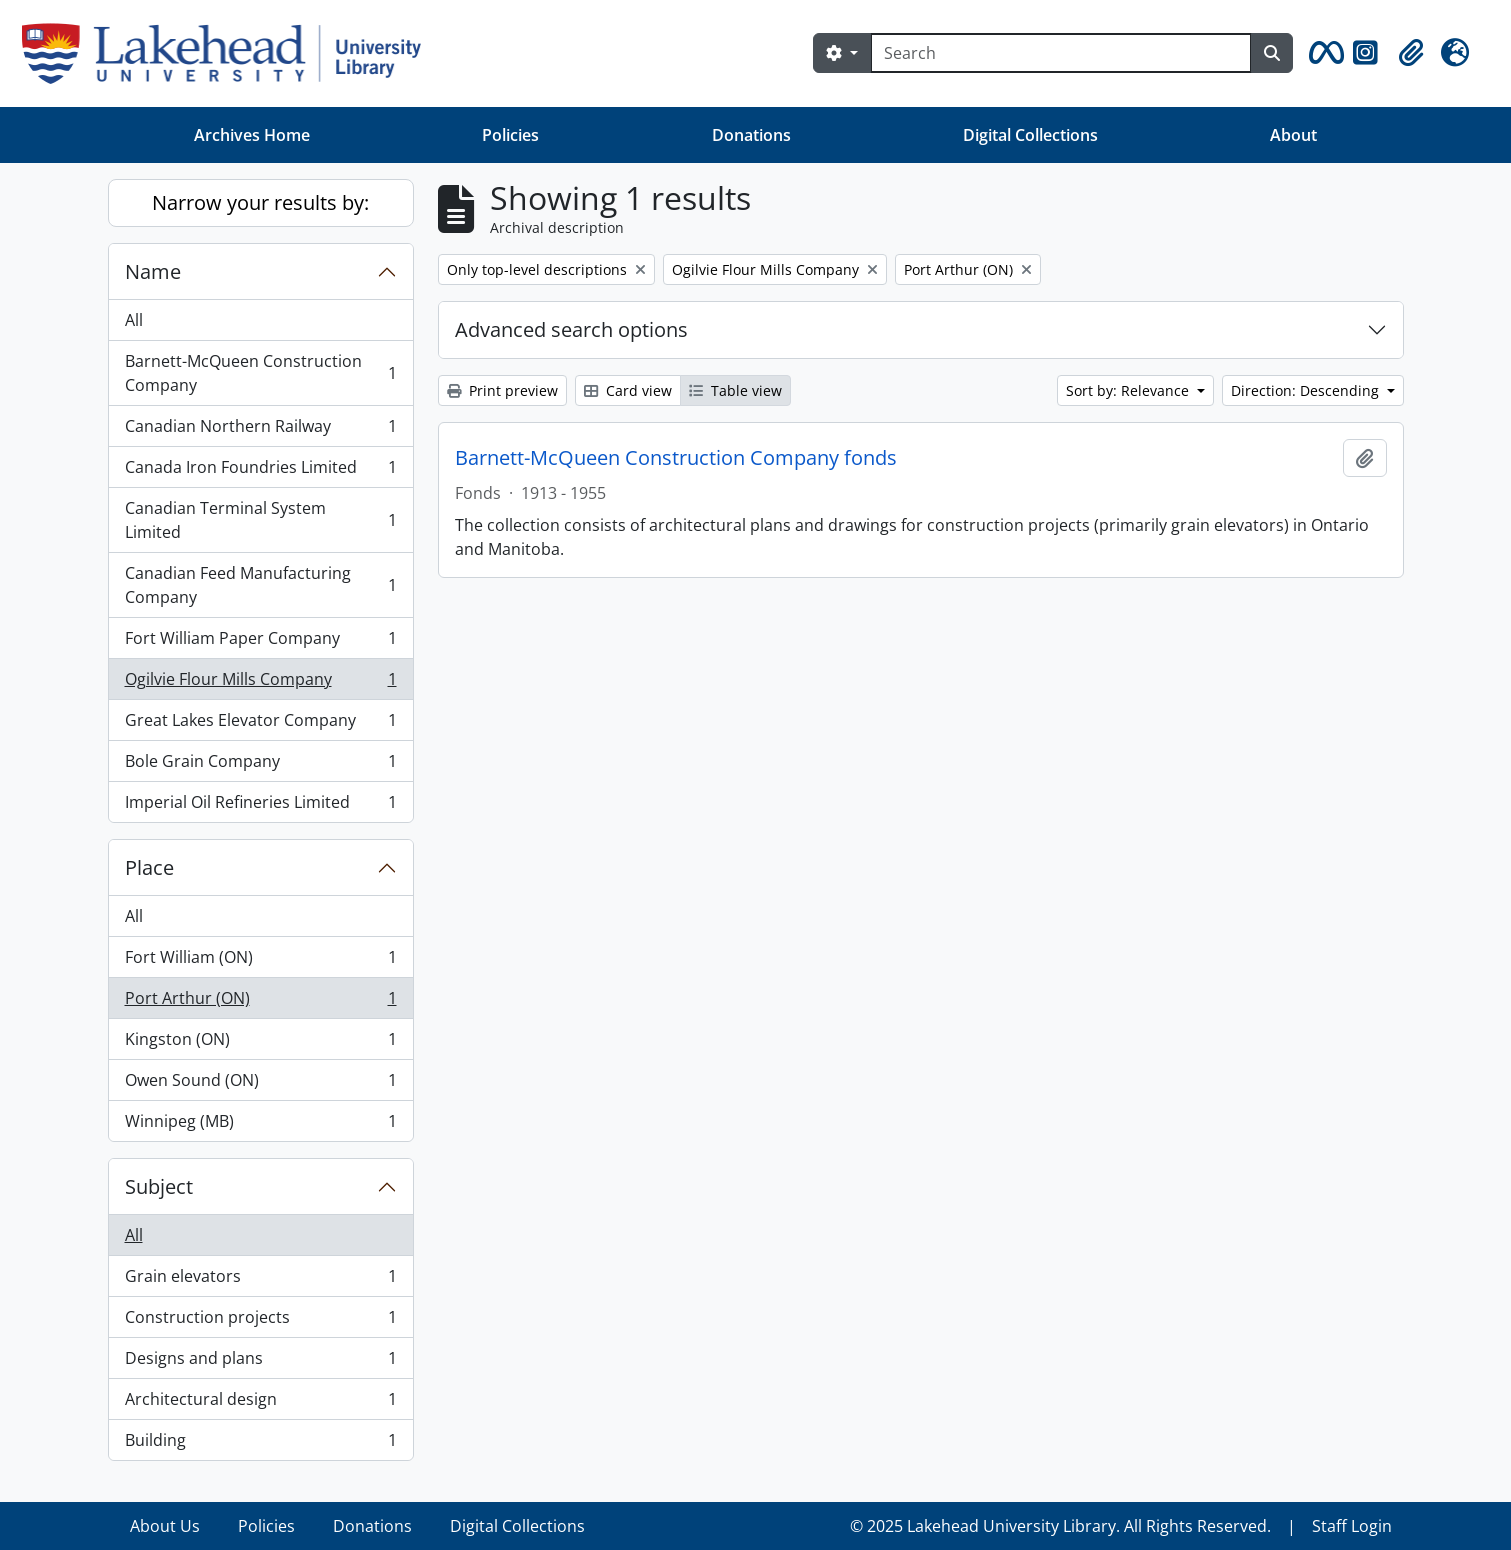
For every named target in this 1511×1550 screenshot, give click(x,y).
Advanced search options (571, 329)
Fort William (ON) (260, 961)
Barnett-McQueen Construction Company (260, 373)
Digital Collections (1030, 135)
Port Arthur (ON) (260, 1002)
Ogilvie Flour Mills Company (260, 683)
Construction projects (260, 1321)
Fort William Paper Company (260, 642)
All (134, 320)
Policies (510, 135)
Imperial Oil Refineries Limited (260, 806)
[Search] (1061, 53)
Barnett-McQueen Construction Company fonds (676, 458)
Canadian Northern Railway (260, 430)
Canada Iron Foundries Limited (260, 471)
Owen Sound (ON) (260, 1084)
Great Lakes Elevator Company (260, 724)
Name (153, 271)
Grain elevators (260, 1280)
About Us (165, 1526)
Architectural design (260, 1403)
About (1293, 135)
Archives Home (252, 135)
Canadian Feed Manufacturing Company (260, 585)
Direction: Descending (1307, 390)
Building (260, 1444)
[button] (1323, 53)
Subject (159, 1186)
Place (149, 867)
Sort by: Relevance (1129, 390)
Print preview (502, 390)
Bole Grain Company (260, 765)
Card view (628, 390)
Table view (735, 390)
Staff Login (1352, 1526)
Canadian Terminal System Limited (260, 520)
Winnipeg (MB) (260, 1125)
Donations (751, 135)
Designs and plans (260, 1362)
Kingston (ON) (260, 1043)
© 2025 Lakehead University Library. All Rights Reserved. (1060, 1526)
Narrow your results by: (260, 202)
